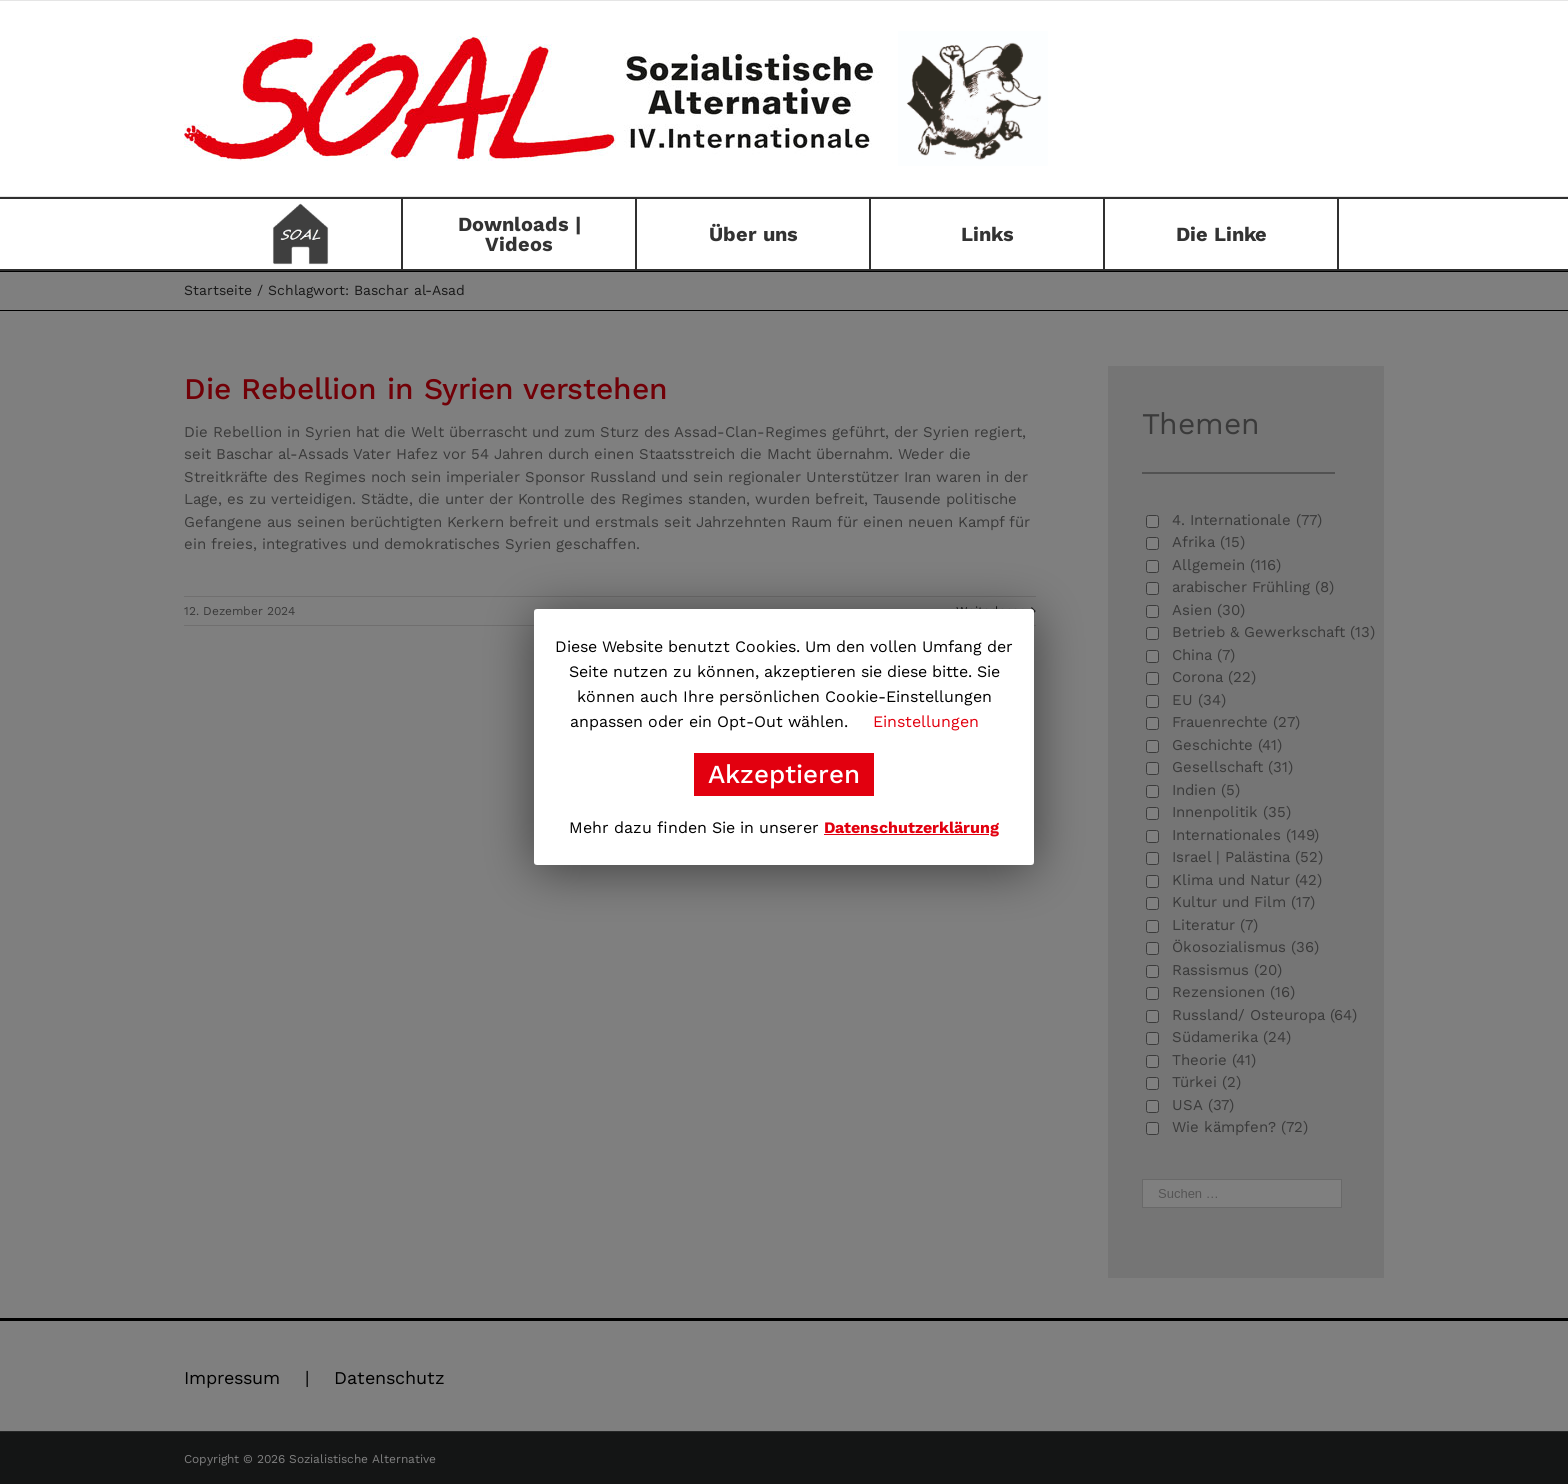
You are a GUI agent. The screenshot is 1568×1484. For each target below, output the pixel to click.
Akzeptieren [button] (784, 774)
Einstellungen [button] (926, 721)
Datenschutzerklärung (911, 827)
